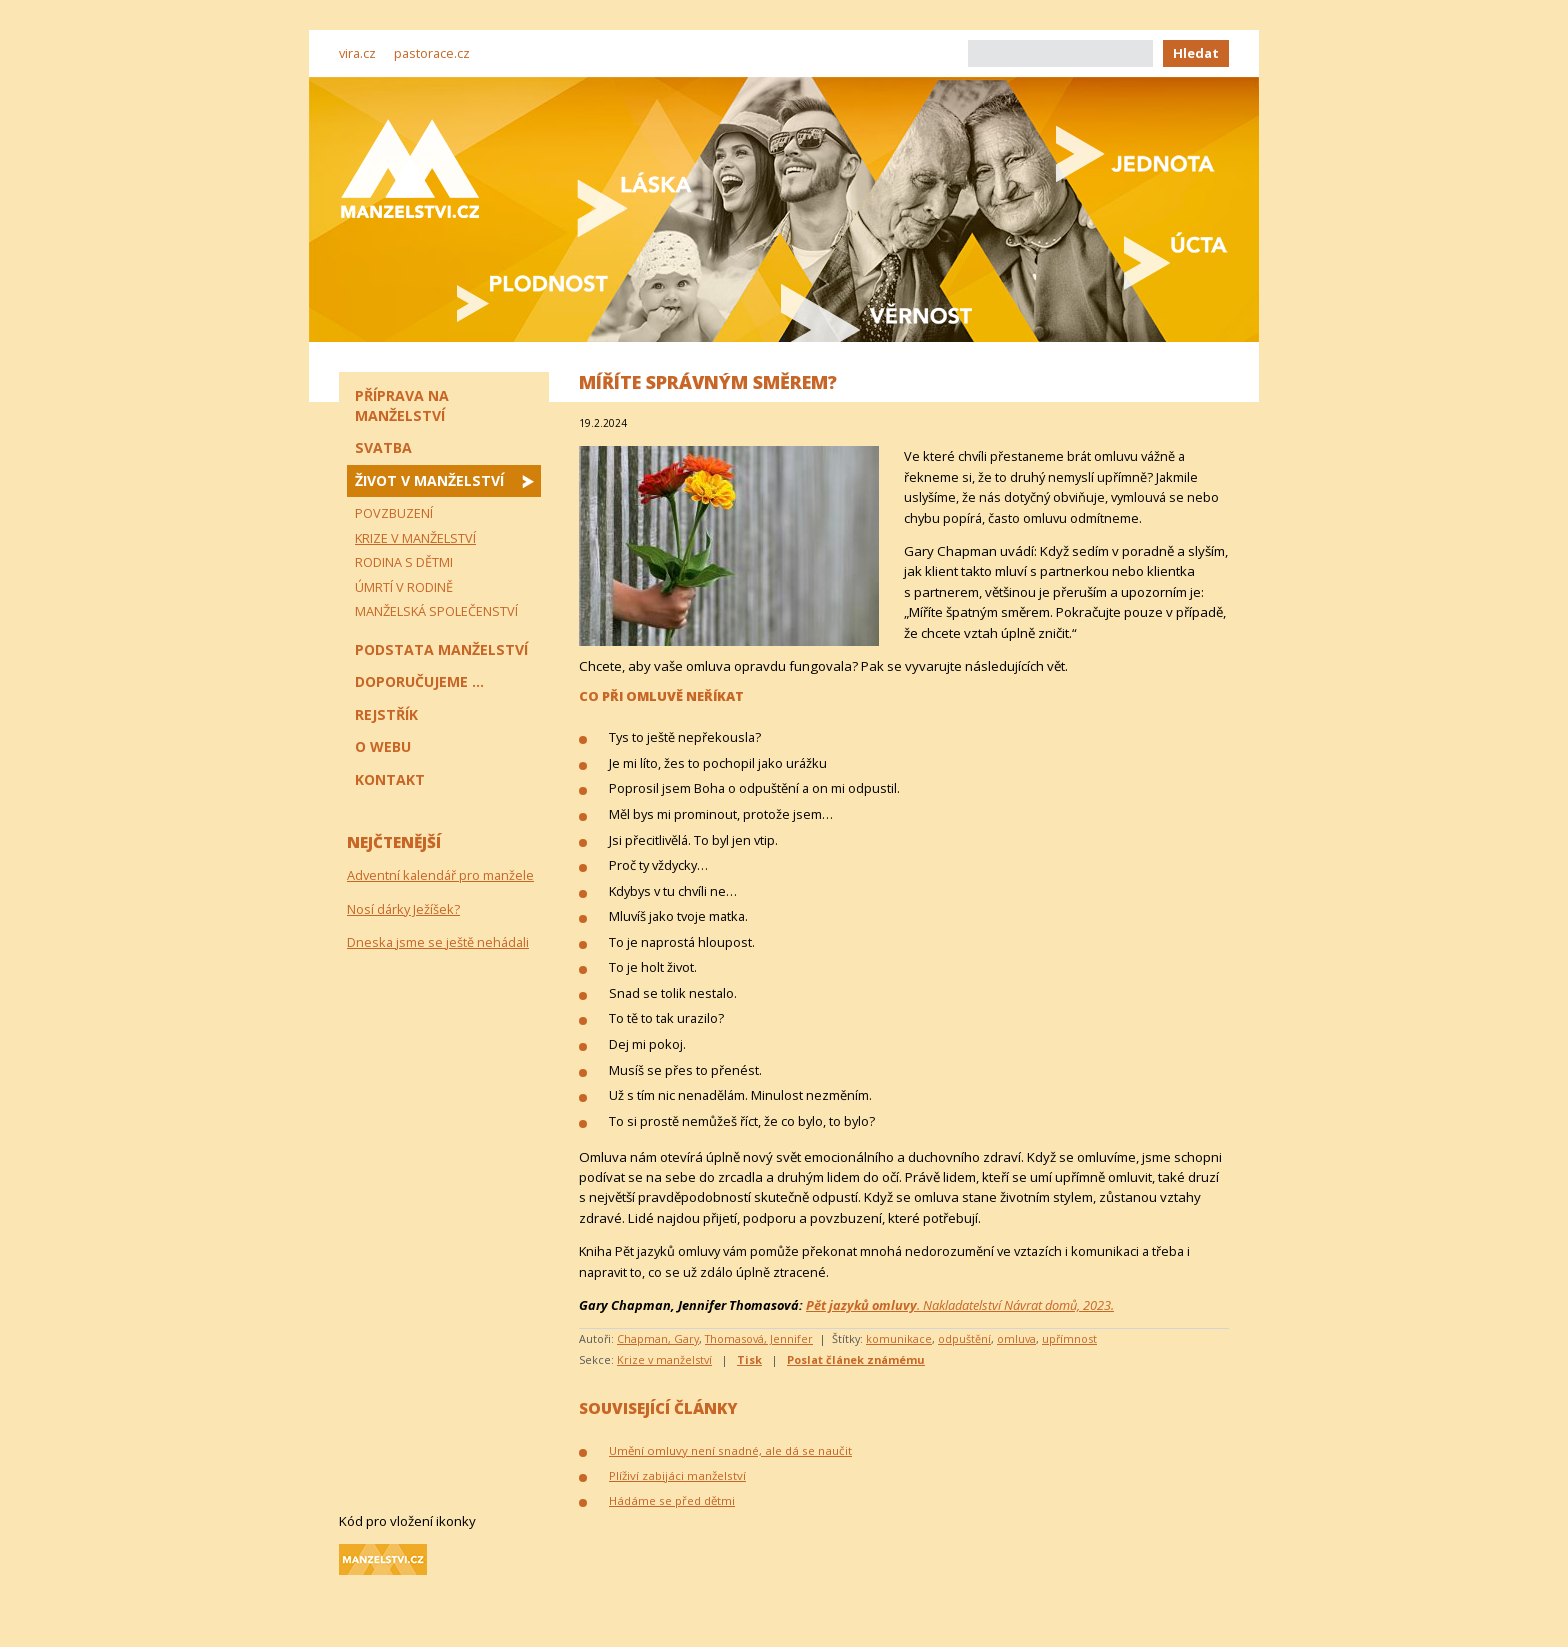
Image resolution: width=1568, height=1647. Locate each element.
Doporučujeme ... (419, 681)
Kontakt (390, 779)
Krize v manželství (664, 1359)
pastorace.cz (432, 53)
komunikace (899, 1338)
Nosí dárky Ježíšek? (403, 909)
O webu (383, 746)
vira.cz (357, 53)
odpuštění (964, 1338)
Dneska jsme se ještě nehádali (438, 942)
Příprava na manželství (402, 405)
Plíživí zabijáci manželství (677, 1475)
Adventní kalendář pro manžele (440, 875)
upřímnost (1069, 1338)
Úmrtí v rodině (404, 587)
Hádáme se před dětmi (672, 1500)
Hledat (1196, 53)
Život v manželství (429, 480)
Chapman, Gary (658, 1338)
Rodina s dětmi (404, 562)
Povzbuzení (394, 513)
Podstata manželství (441, 649)
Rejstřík (386, 714)
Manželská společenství (436, 611)
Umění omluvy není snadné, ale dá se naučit (730, 1450)
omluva (1016, 1338)
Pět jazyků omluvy (861, 1305)
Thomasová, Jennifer (759, 1338)
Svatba (383, 447)
